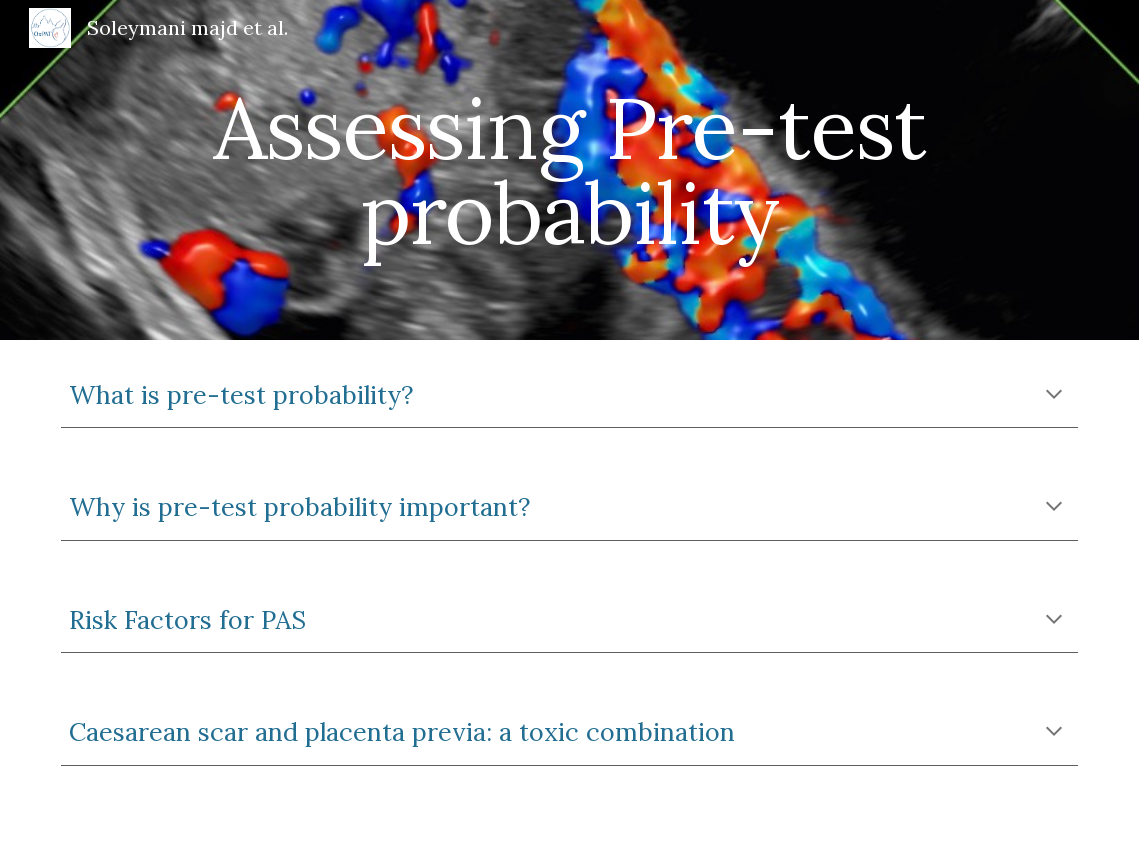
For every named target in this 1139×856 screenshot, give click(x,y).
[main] (569, 170)
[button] (1054, 396)
